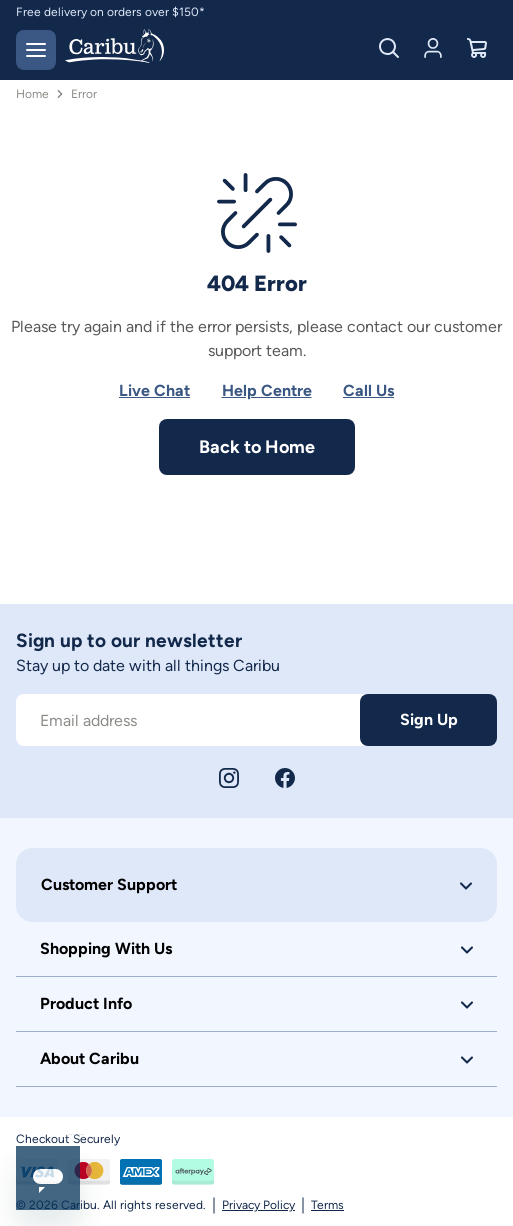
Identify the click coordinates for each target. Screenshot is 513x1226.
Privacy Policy (258, 1205)
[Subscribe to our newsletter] (188, 720)
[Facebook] (285, 778)
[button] (256, 885)
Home (32, 94)
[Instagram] (229, 778)
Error (84, 94)
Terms (327, 1205)
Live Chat (154, 390)
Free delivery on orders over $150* (110, 12)
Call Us (368, 390)
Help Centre (267, 390)
